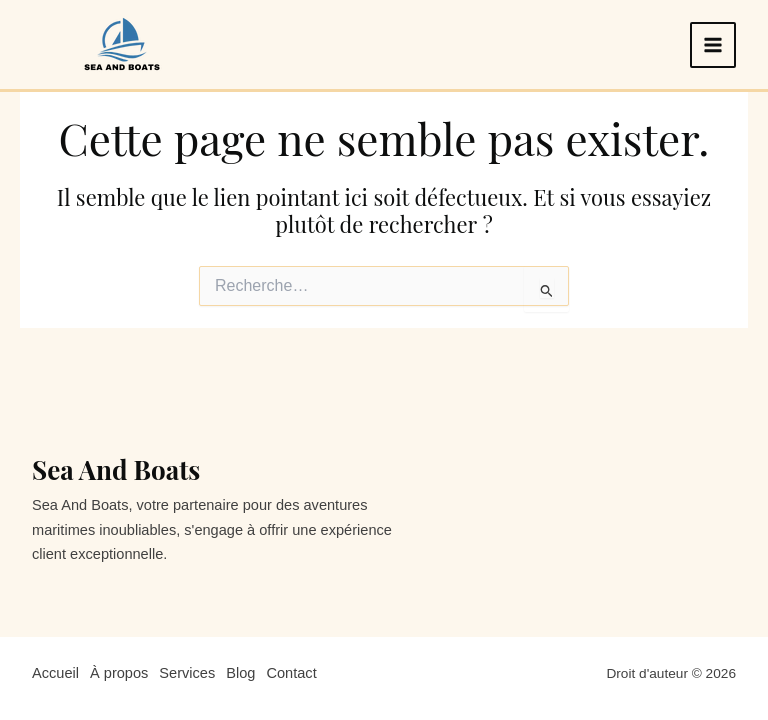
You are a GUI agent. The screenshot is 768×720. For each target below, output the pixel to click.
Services (187, 673)
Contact (291, 673)
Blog (240, 673)
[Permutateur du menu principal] (713, 45)
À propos (119, 673)
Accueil (55, 673)
